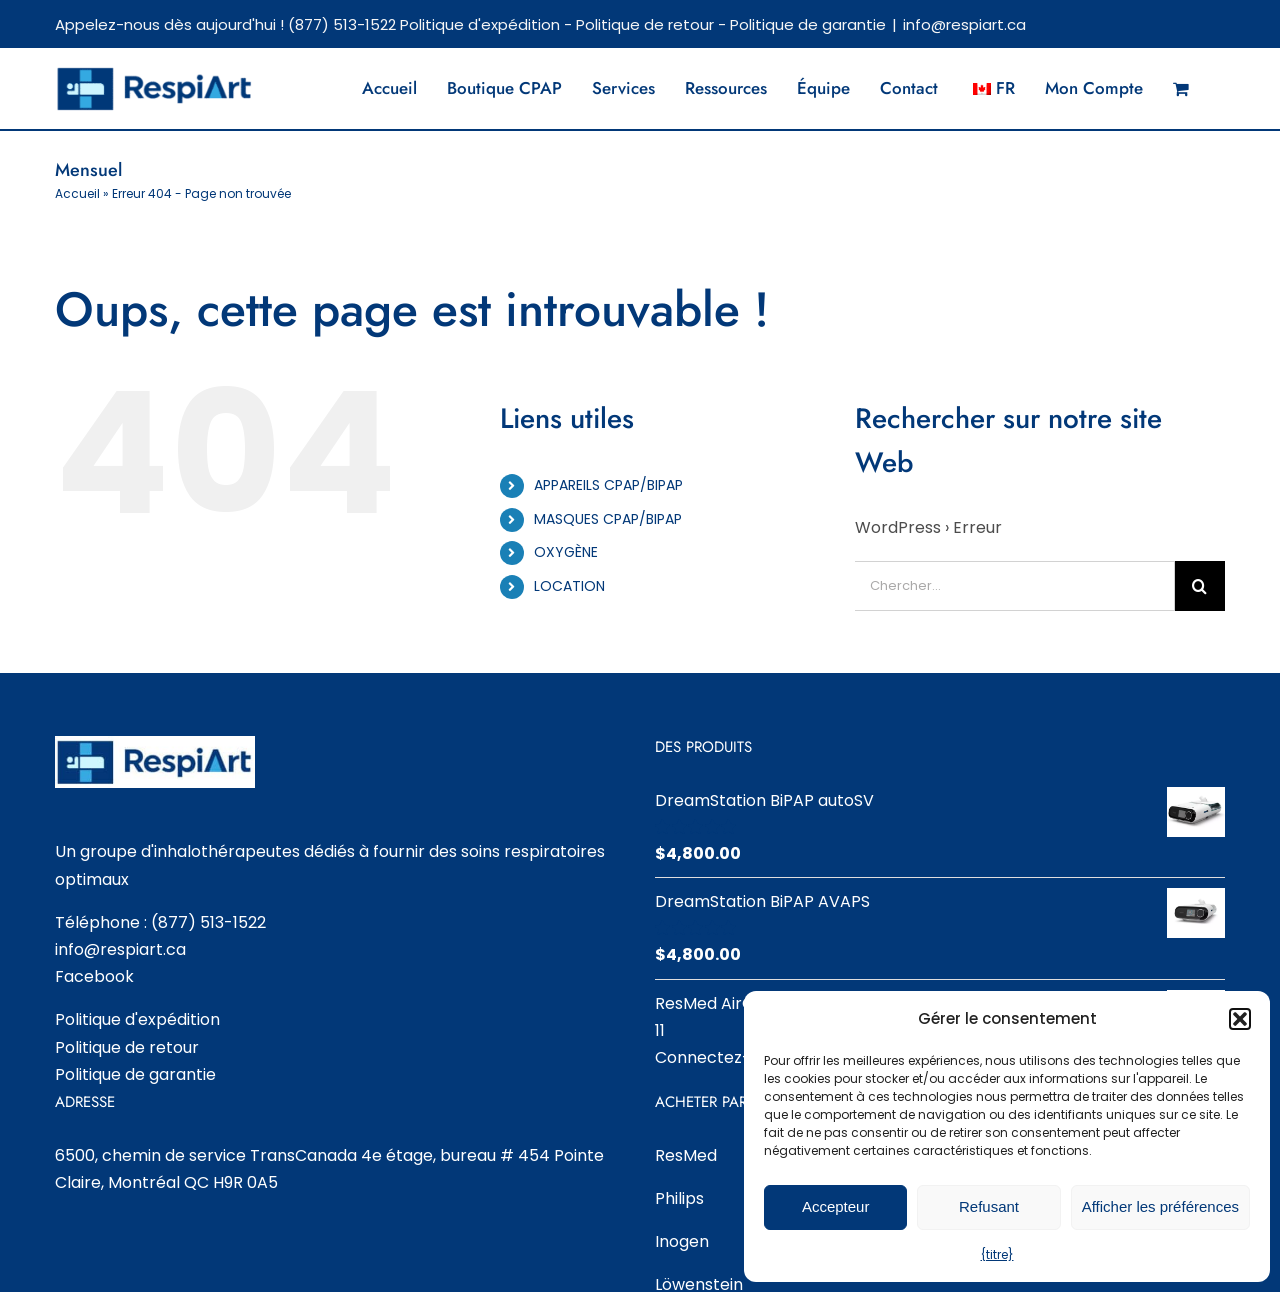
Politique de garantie (808, 24)
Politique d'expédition (480, 24)
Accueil (77, 193)
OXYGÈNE (566, 552)
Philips (679, 1198)
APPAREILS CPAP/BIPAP (608, 485)
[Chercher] (1200, 586)
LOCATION (569, 586)
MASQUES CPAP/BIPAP (608, 519)
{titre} (997, 1254)
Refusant (989, 1206)
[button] (1240, 1019)
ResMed (686, 1155)
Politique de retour (645, 24)
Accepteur (836, 1206)
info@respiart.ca (964, 24)
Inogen (682, 1241)
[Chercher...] (1015, 586)
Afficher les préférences (1160, 1206)
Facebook (94, 976)
